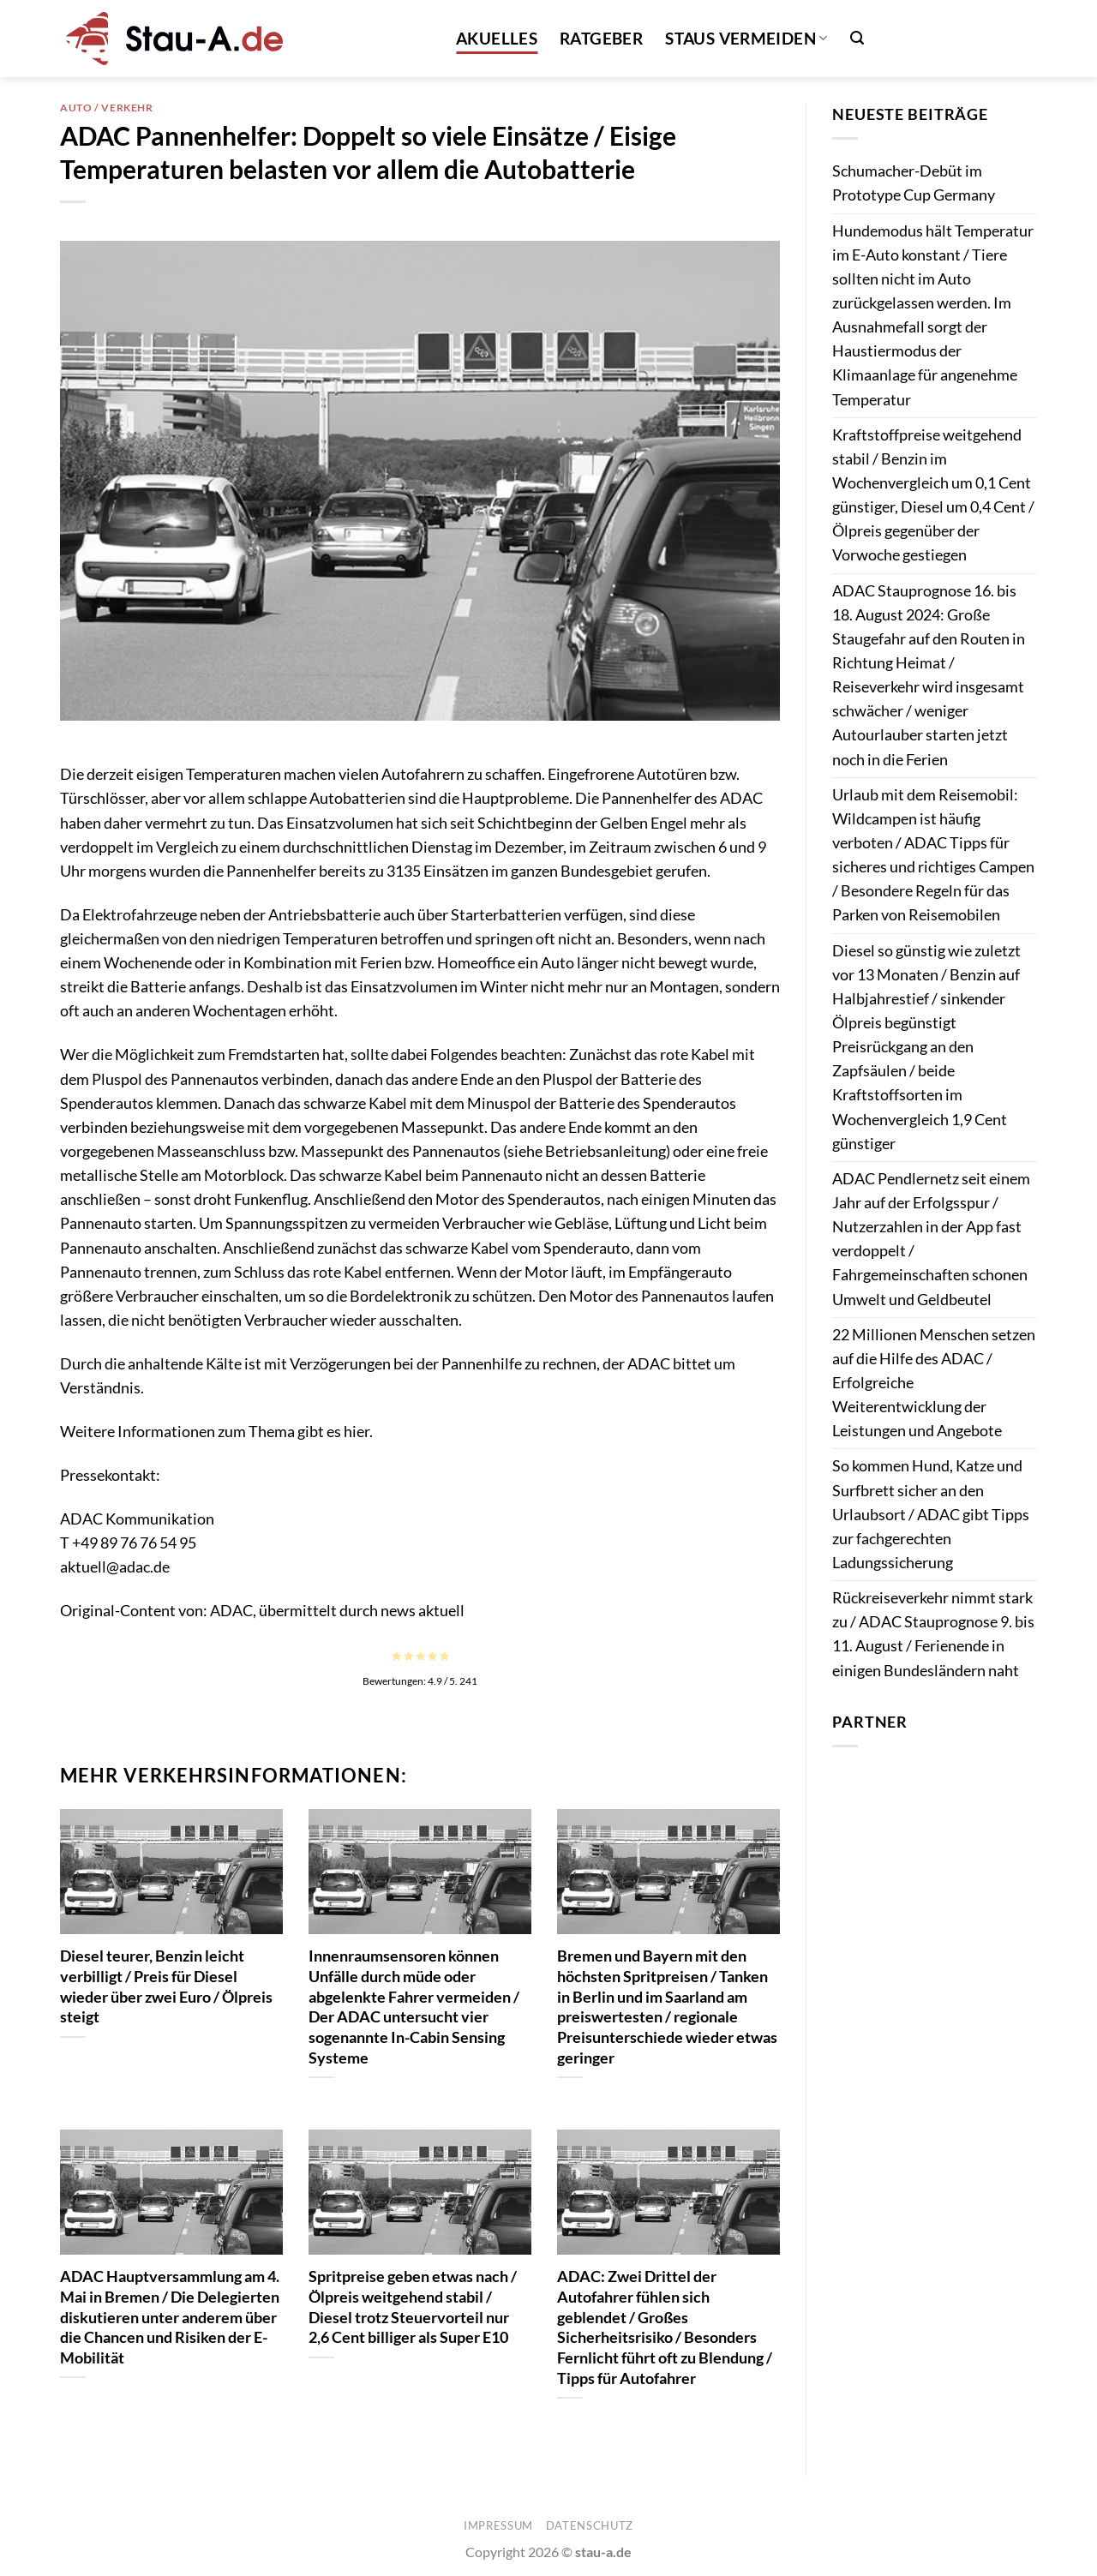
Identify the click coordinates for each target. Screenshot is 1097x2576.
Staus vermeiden (746, 38)
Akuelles (496, 38)
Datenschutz (589, 2525)
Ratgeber (601, 38)
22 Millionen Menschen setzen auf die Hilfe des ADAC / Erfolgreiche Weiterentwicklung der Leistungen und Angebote (933, 1383)
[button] (857, 38)
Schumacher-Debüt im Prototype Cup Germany (913, 183)
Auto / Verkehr (106, 107)
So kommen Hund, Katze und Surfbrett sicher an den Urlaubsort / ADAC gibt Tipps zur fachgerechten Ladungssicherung (930, 1514)
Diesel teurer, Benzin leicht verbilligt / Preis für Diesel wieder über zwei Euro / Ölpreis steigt (166, 1986)
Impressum (498, 2525)
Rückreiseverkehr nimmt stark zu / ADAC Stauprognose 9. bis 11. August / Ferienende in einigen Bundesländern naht (933, 1634)
